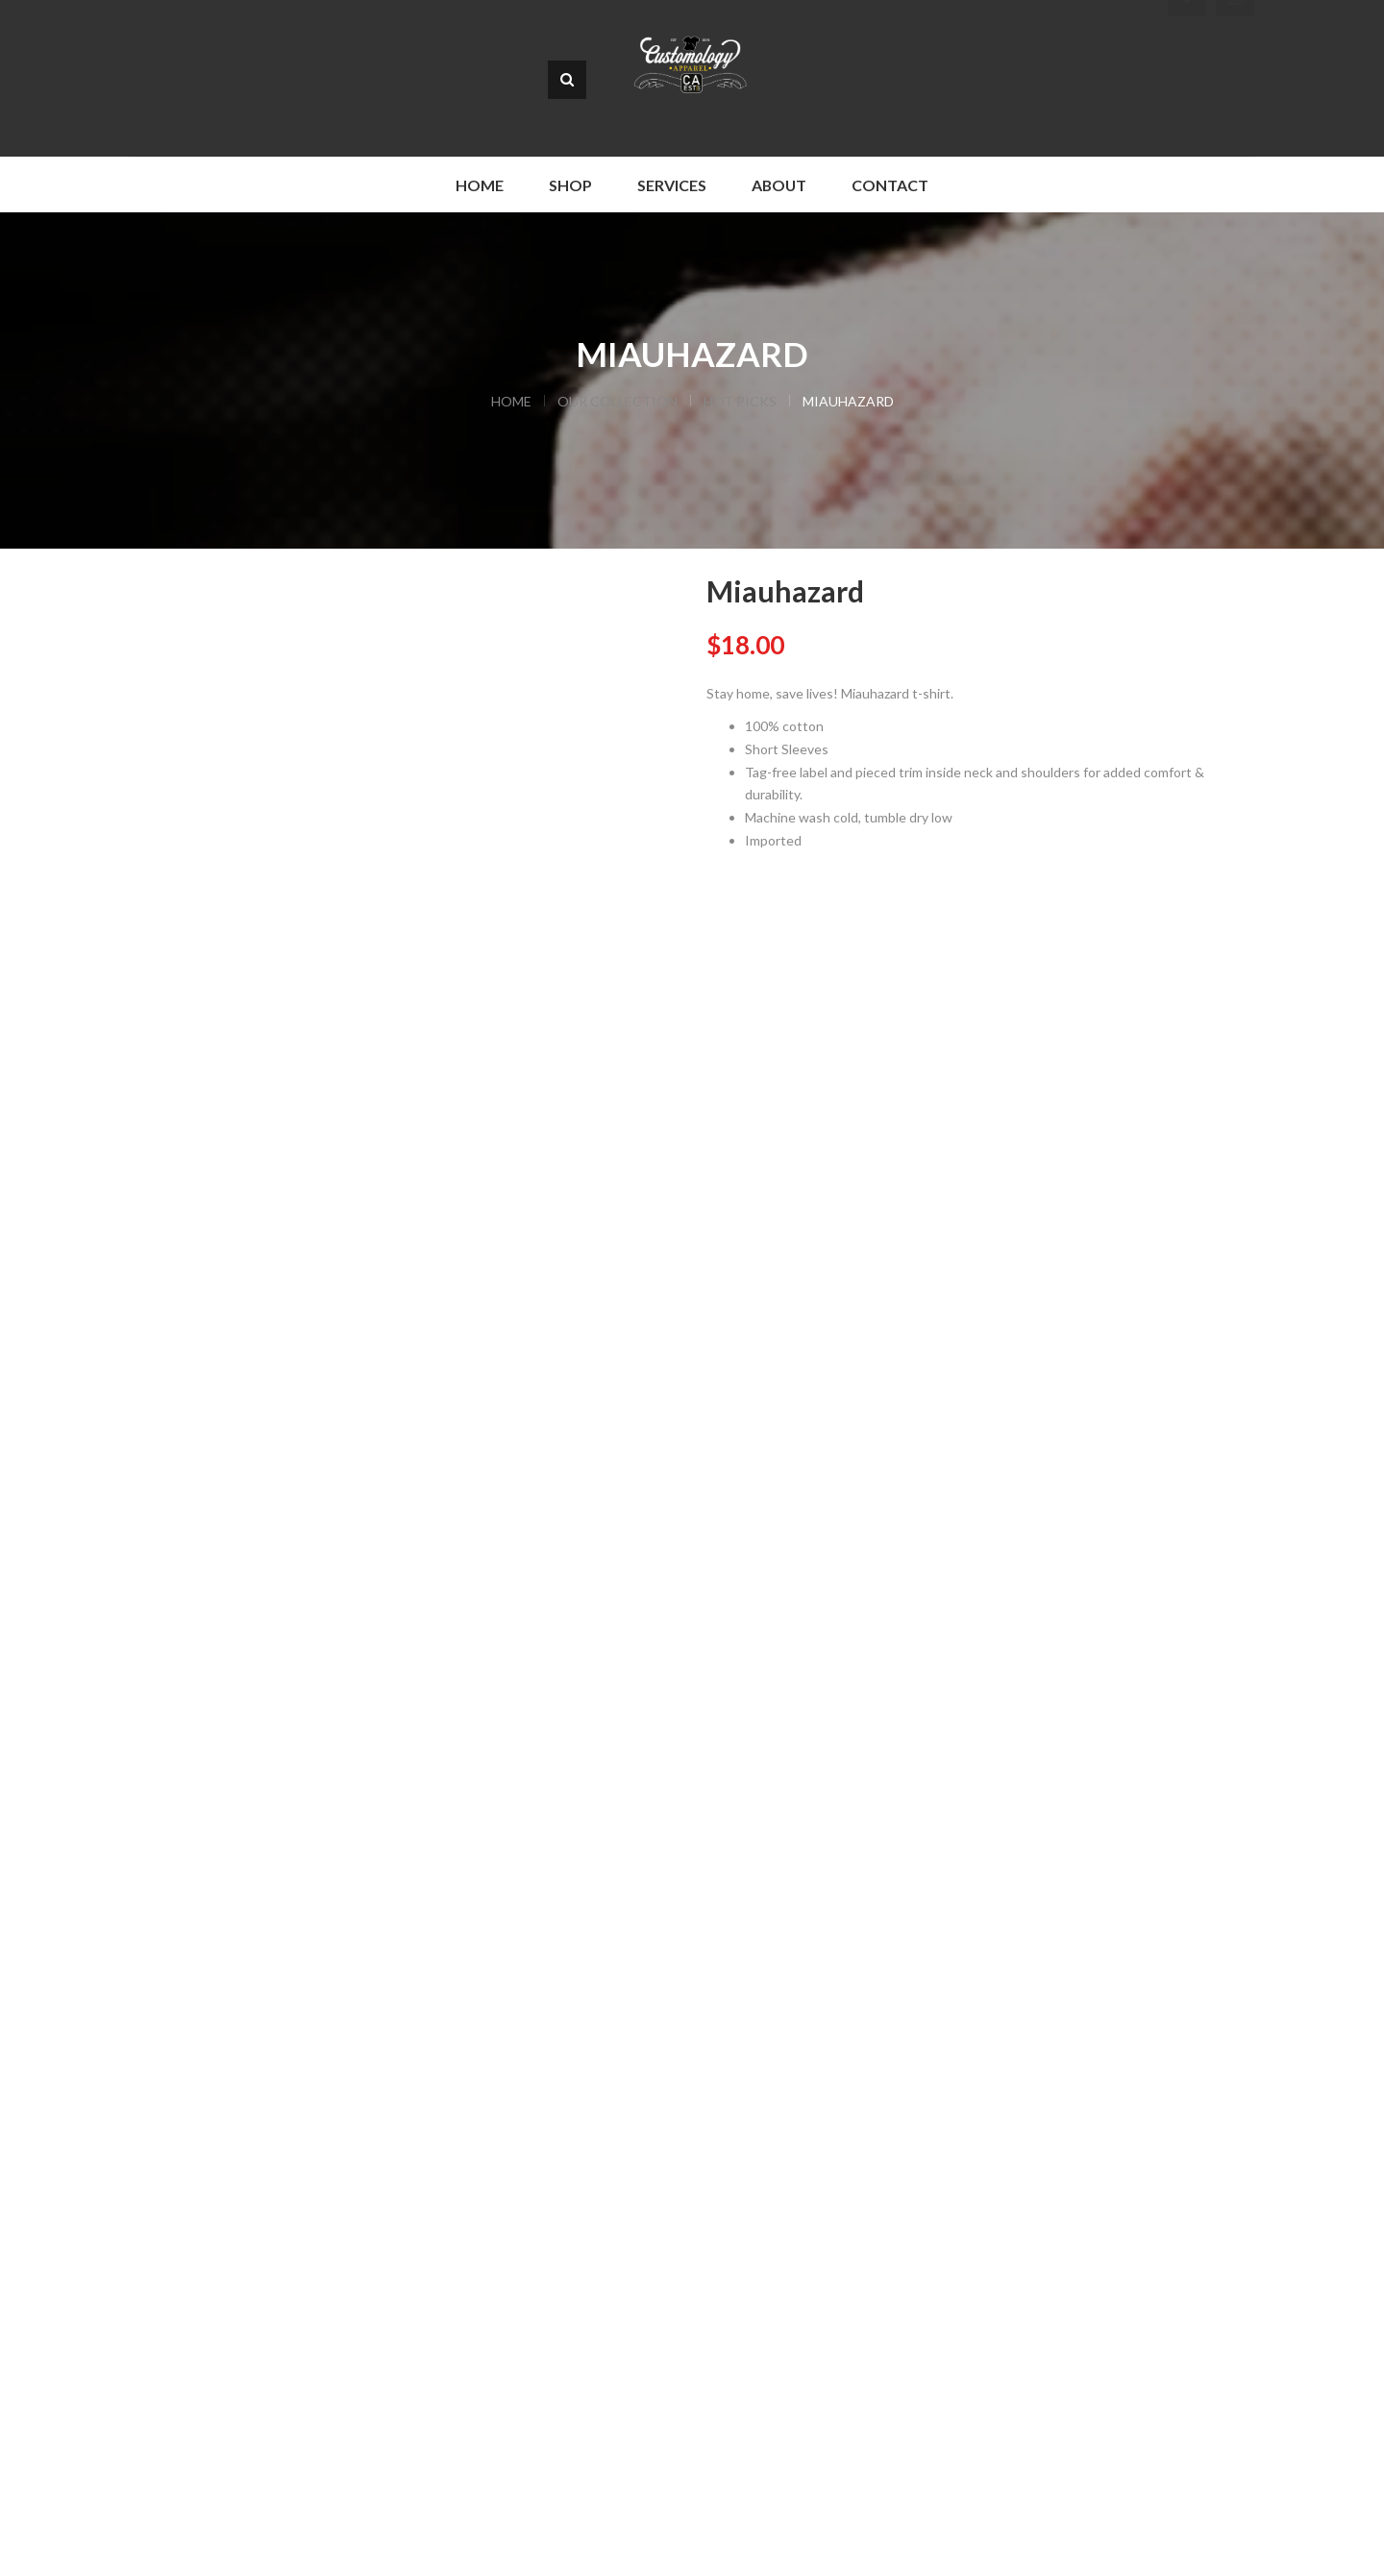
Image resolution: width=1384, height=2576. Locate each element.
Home (480, 185)
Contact (890, 185)
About (779, 185)
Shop (570, 185)
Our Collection (617, 401)
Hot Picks (740, 401)
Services (671, 185)
